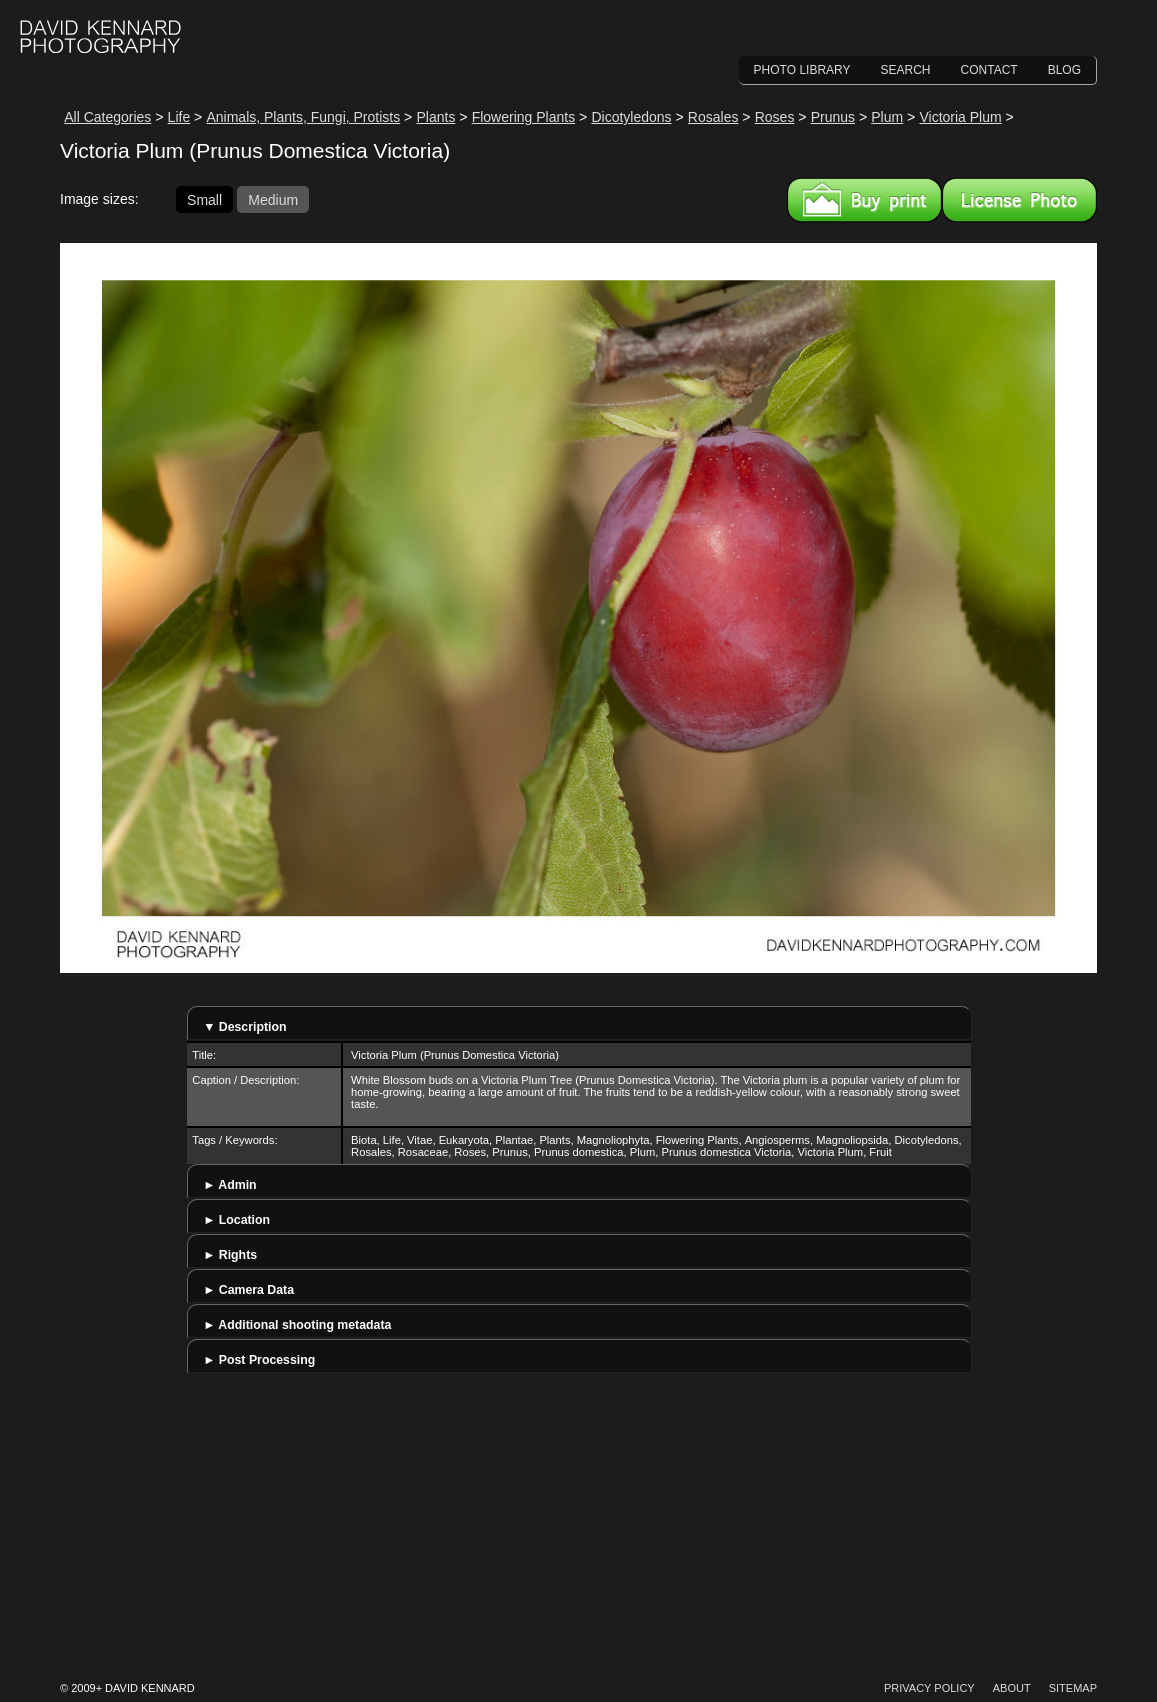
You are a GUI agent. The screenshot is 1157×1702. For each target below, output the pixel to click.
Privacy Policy (929, 1688)
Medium (273, 199)
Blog (1064, 70)
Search (906, 70)
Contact (989, 70)
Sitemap (1073, 1688)
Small (204, 199)
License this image (1019, 200)
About (1012, 1688)
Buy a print (864, 200)
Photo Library (802, 70)
